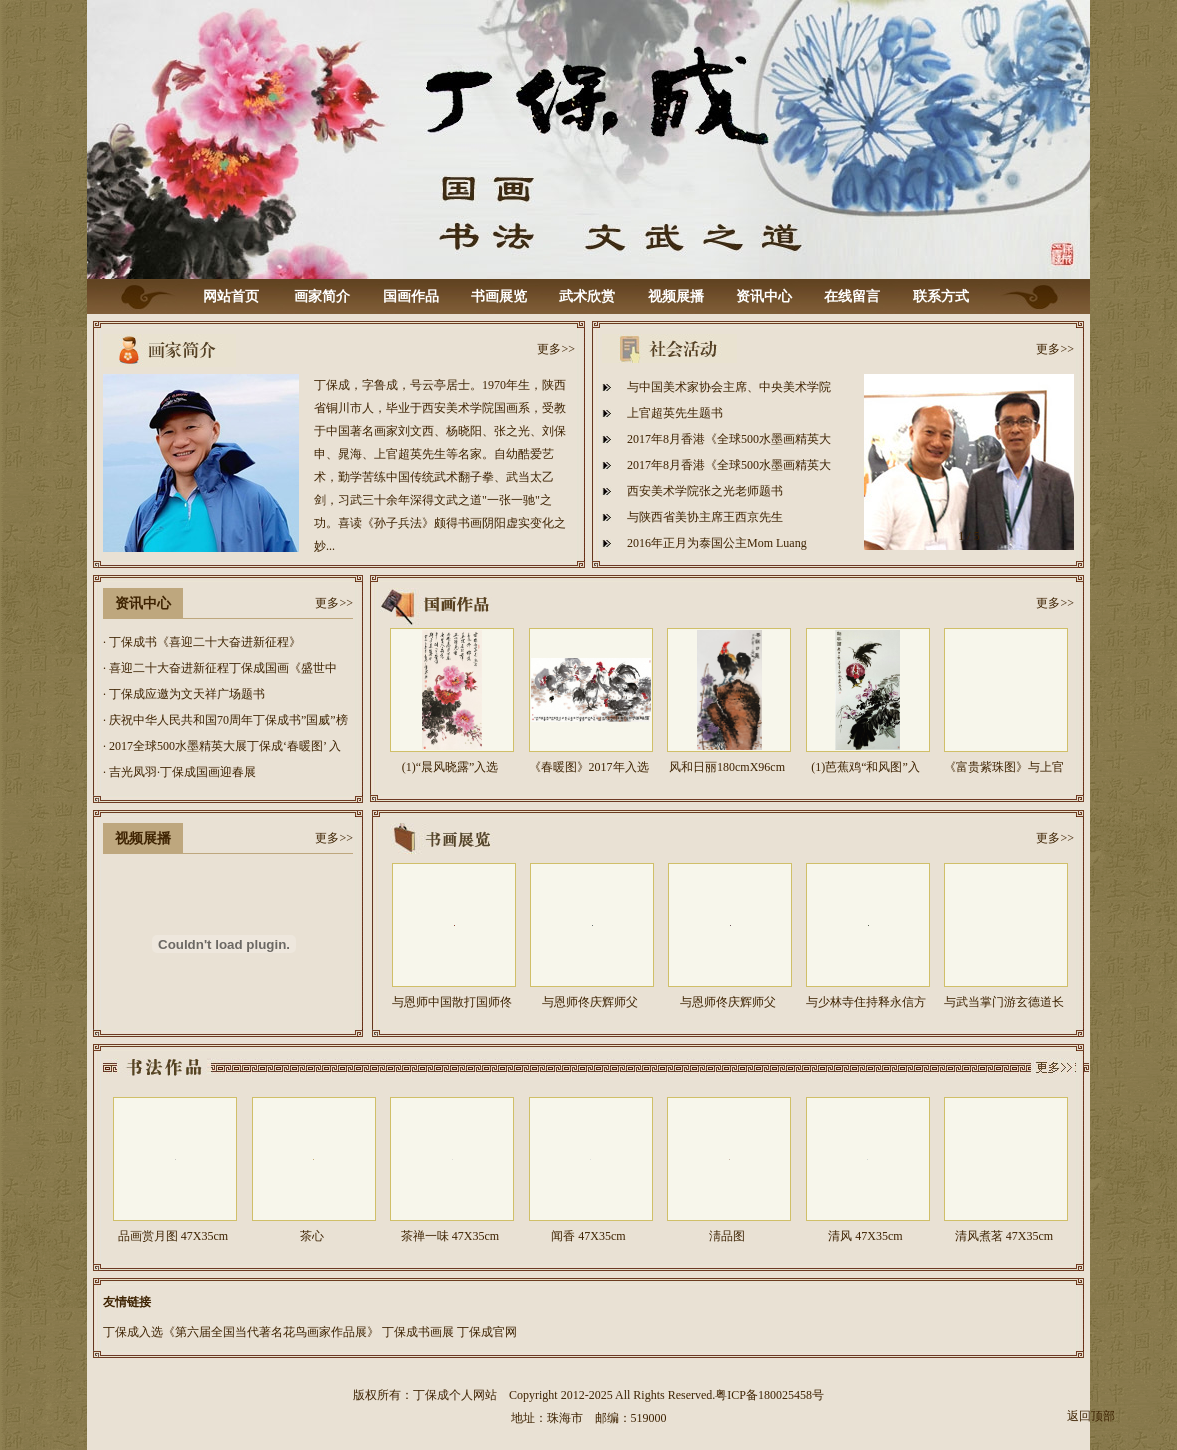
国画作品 (411, 296)
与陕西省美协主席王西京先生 (705, 517)
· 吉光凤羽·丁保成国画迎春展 (179, 772)
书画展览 (499, 296)
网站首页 (231, 296)
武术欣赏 (587, 296)
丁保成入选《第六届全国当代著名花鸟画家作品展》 (241, 1332)
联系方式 (941, 296)
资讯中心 (764, 296)
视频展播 (676, 296)
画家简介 (322, 296)
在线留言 (852, 296)
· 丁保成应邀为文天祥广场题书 (184, 694)
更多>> (556, 349)
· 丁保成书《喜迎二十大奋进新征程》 (202, 642)
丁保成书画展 (418, 1332)
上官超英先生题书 (675, 413)
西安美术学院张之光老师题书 (705, 491)
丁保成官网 (487, 1332)
